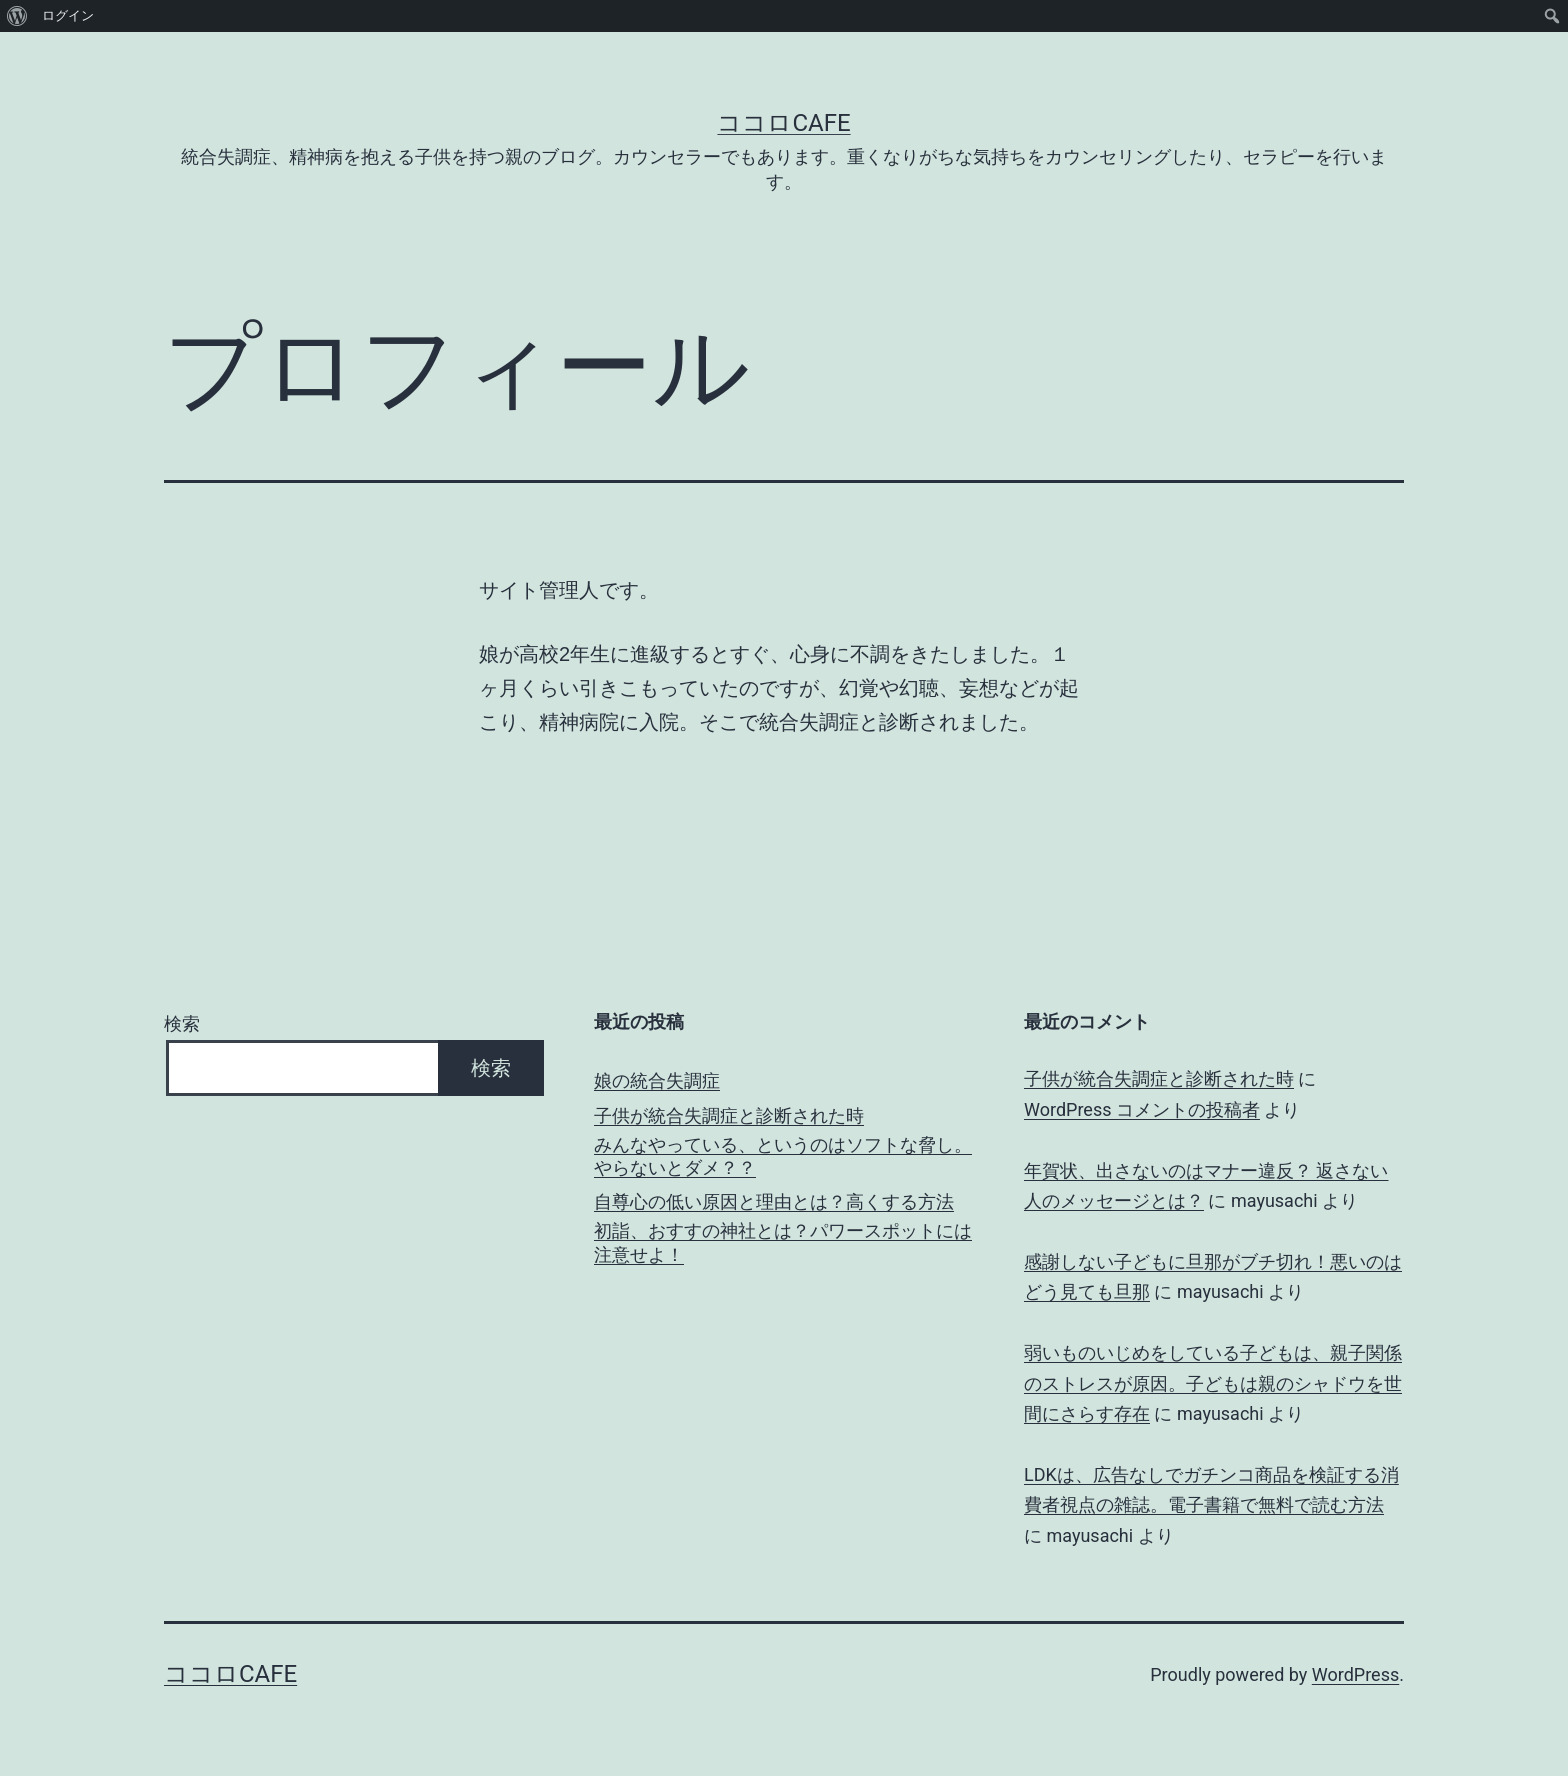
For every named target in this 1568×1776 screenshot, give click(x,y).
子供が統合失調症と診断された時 (729, 1115)
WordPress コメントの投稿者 (1142, 1109)
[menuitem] (17, 16)
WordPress (1355, 1674)
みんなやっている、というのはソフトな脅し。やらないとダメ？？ (783, 1156)
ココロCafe (783, 123)
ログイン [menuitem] (68, 15)
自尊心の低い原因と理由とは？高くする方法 (774, 1201)
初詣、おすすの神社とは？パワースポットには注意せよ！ (783, 1242)
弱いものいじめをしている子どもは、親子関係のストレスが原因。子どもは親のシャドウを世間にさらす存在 (1213, 1383)
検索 (182, 1023)
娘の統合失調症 (657, 1080)
